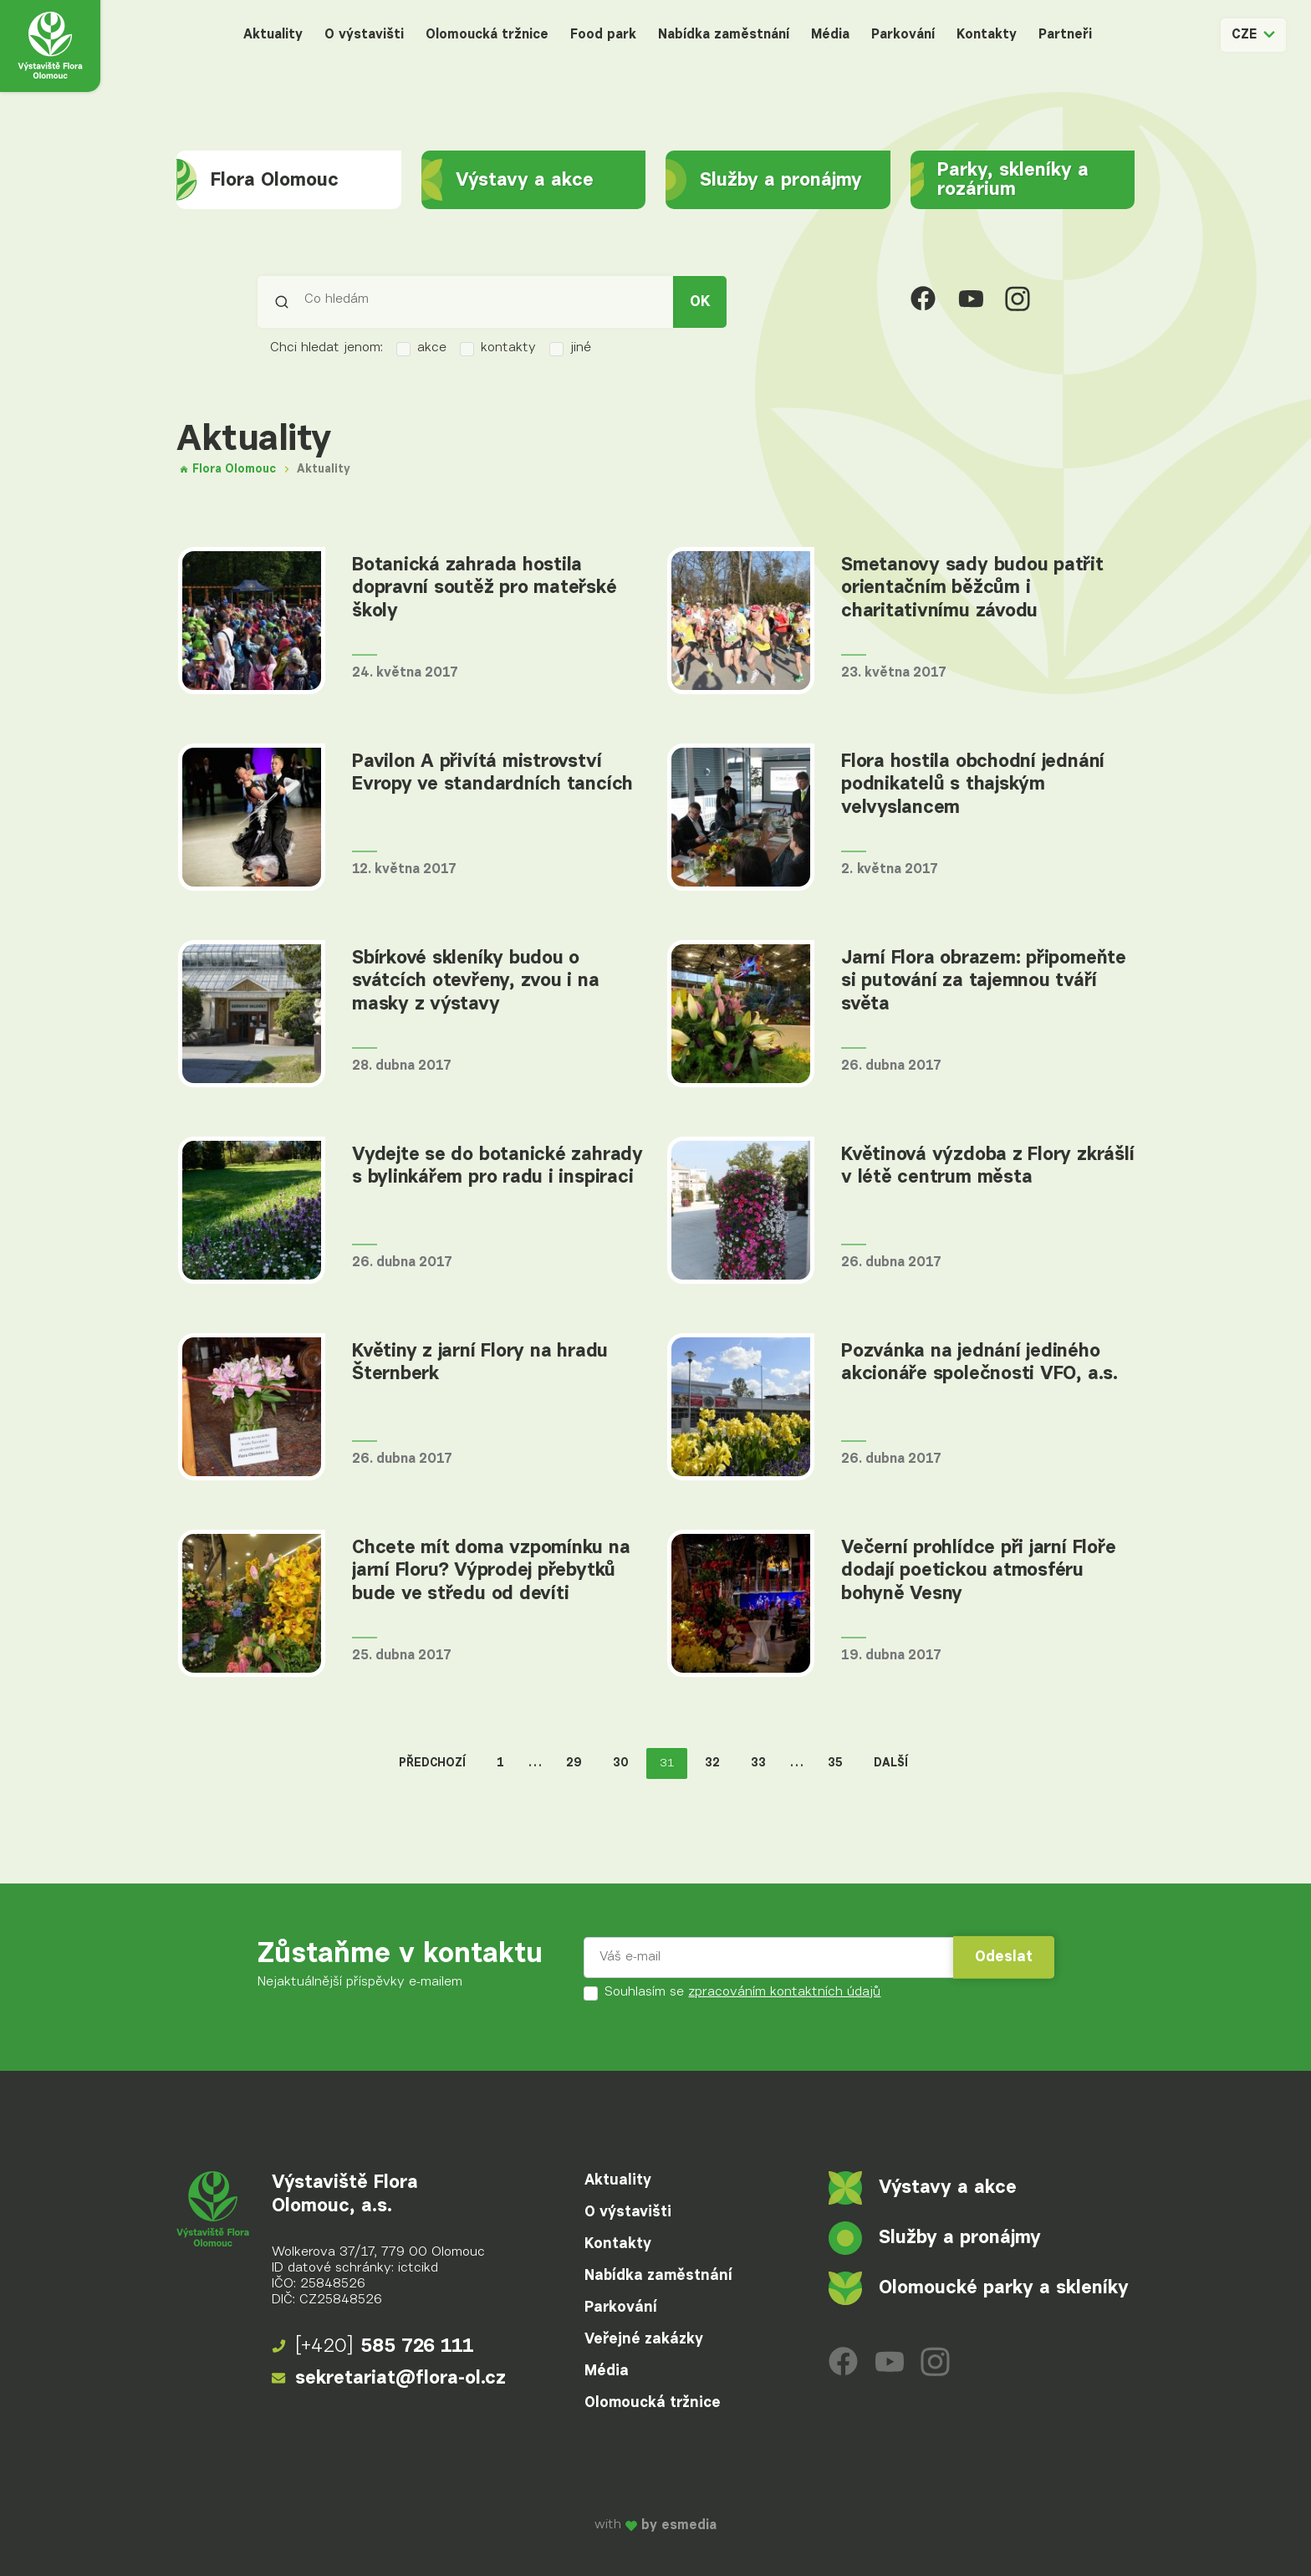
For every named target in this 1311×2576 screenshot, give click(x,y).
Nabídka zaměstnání (723, 35)
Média (830, 35)
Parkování (903, 35)
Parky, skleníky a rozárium (1000, 180)
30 (621, 1763)
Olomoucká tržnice (487, 35)
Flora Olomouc (257, 180)
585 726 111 (373, 2347)
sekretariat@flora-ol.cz (389, 2378)
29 (574, 1763)
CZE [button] (1253, 35)
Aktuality (273, 35)
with (655, 2525)
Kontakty (986, 35)
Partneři (1065, 35)
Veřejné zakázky (643, 2339)
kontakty (498, 348)
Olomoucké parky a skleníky (979, 2288)
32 (712, 1763)
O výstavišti (364, 35)
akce (421, 348)
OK (700, 301)
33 (758, 1763)
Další (891, 1763)
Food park (603, 35)
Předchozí (432, 1763)
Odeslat (1004, 1957)
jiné (570, 348)
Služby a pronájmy (764, 180)
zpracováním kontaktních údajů (784, 1992)
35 (835, 1763)
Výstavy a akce (507, 180)
